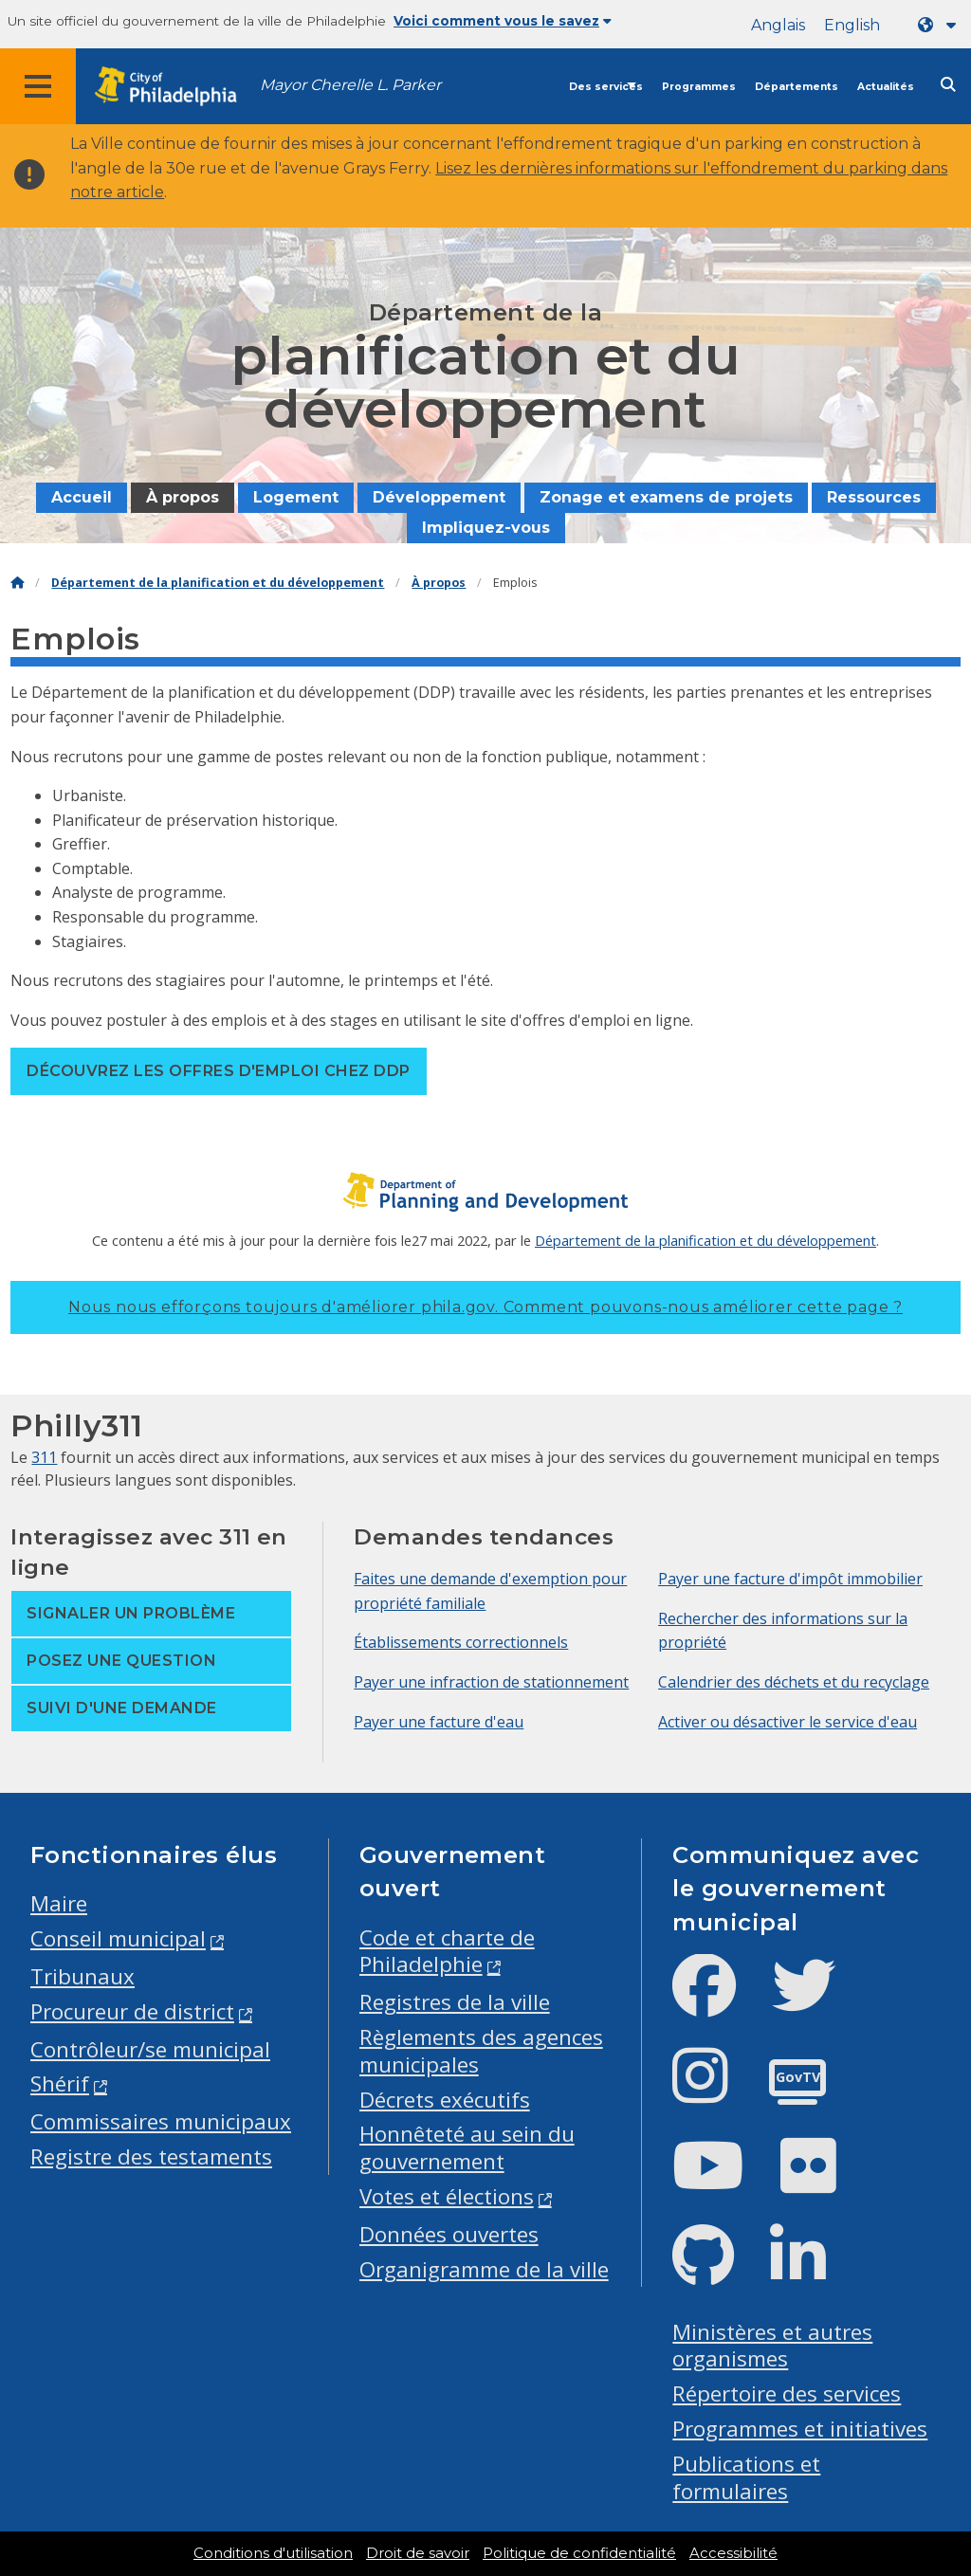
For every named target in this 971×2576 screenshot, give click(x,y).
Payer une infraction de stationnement (491, 1682)
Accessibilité (733, 2553)
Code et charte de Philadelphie (447, 1951)
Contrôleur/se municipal (150, 2049)
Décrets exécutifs (444, 2099)
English (852, 25)
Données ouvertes (449, 2234)
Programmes (699, 87)
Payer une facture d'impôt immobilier (790, 1578)
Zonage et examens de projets (666, 497)
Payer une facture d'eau (438, 1721)
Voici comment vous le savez (503, 20)
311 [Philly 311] (44, 1457)
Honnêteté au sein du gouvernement (467, 2147)
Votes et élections (446, 2196)
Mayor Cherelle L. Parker (350, 85)
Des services (606, 87)
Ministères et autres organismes (772, 2345)
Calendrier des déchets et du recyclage (793, 1682)
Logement (296, 497)
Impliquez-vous (486, 528)
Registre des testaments (151, 2156)
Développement (439, 497)
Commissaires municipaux (160, 2121)
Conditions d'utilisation (273, 2553)
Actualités (885, 87)
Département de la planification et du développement (217, 583)
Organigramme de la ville (484, 2269)
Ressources (874, 497)
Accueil (81, 497)
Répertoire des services (786, 2393)
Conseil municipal (118, 1938)
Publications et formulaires (746, 2477)
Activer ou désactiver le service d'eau (787, 1721)
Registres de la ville (454, 2002)
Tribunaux (82, 1976)
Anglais (778, 25)
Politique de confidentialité (579, 2553)
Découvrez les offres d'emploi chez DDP (218, 1071)
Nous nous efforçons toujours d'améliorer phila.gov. (485, 1307)
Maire (58, 1903)
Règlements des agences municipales (481, 2050)
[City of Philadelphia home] (175, 86)
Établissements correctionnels (461, 1642)
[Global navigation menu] (38, 86)
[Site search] (948, 85)
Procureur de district (132, 2011)
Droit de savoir (417, 2553)
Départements (796, 87)
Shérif (59, 2083)
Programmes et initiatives (799, 2428)
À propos (182, 497)
